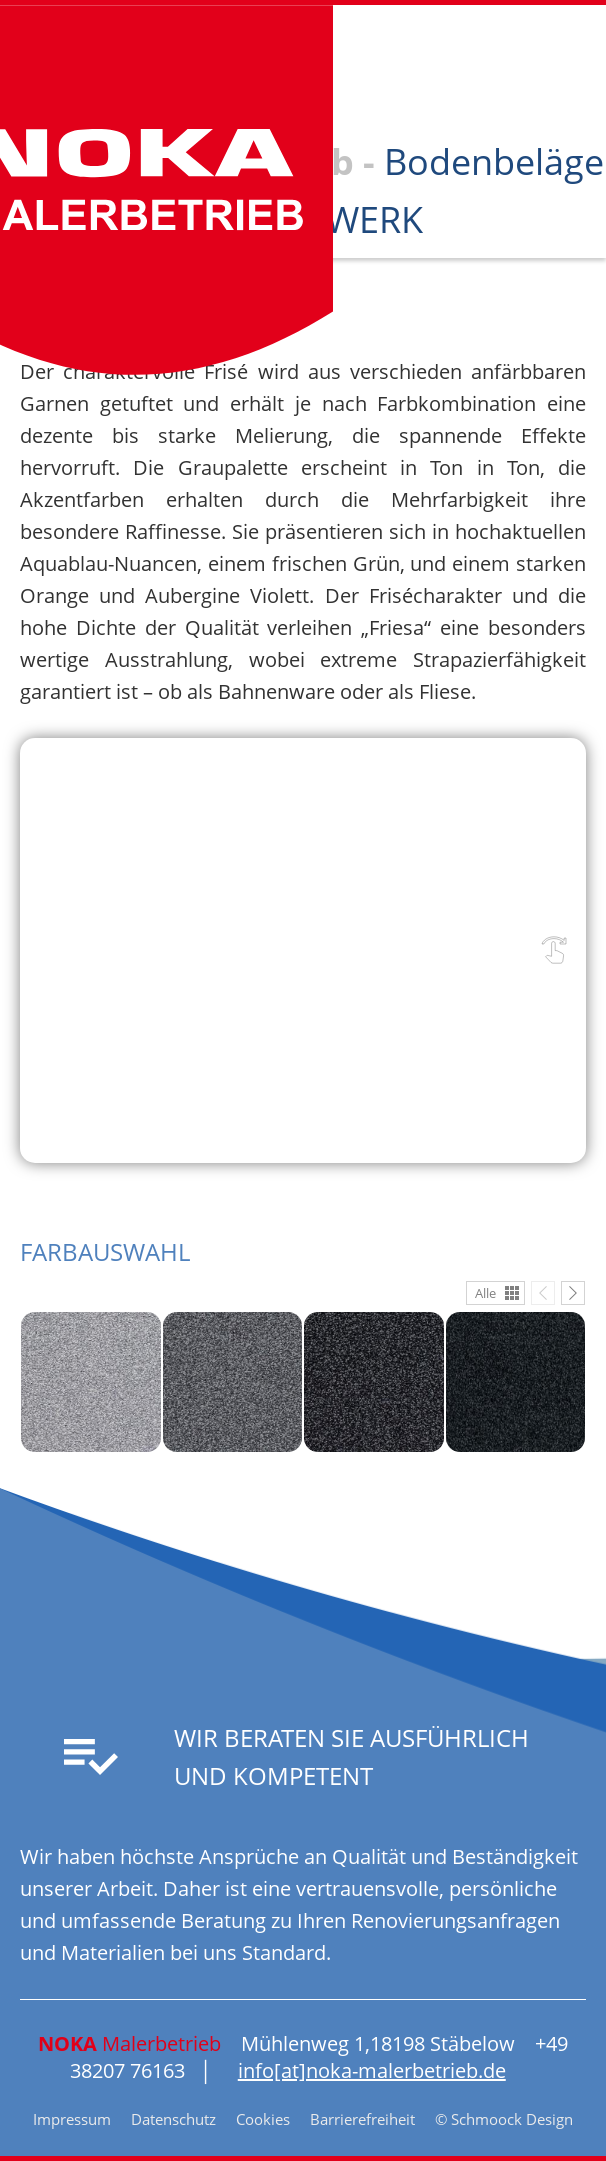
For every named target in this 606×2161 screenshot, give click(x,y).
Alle (485, 1293)
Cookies (263, 2119)
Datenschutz (173, 2119)
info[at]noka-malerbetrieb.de (372, 2070)
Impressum (72, 2119)
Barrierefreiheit (362, 2119)
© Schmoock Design (504, 2119)
